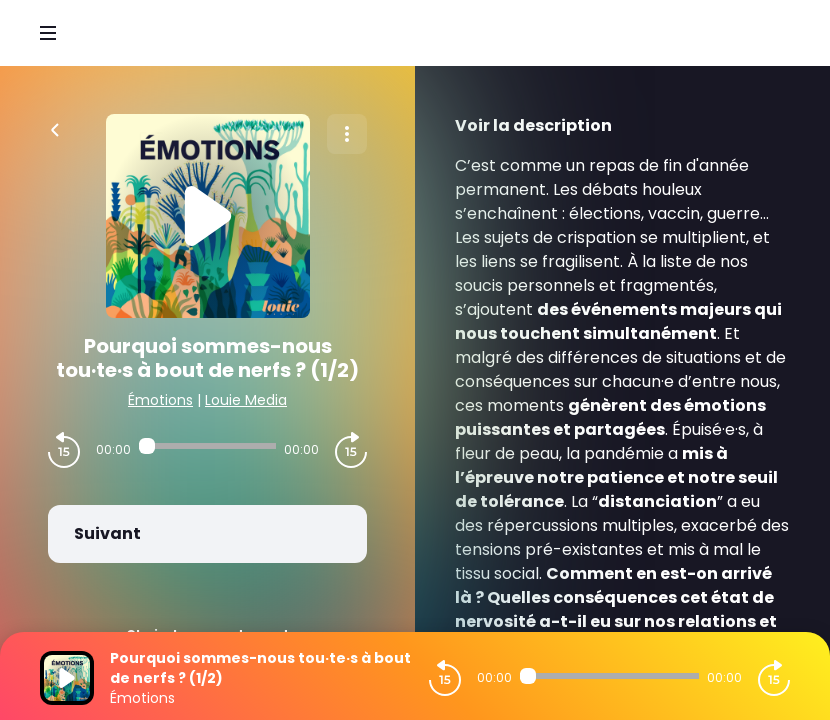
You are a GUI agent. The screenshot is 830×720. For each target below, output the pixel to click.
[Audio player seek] (207, 446)
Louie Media (246, 400)
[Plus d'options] (347, 134)
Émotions (160, 400)
